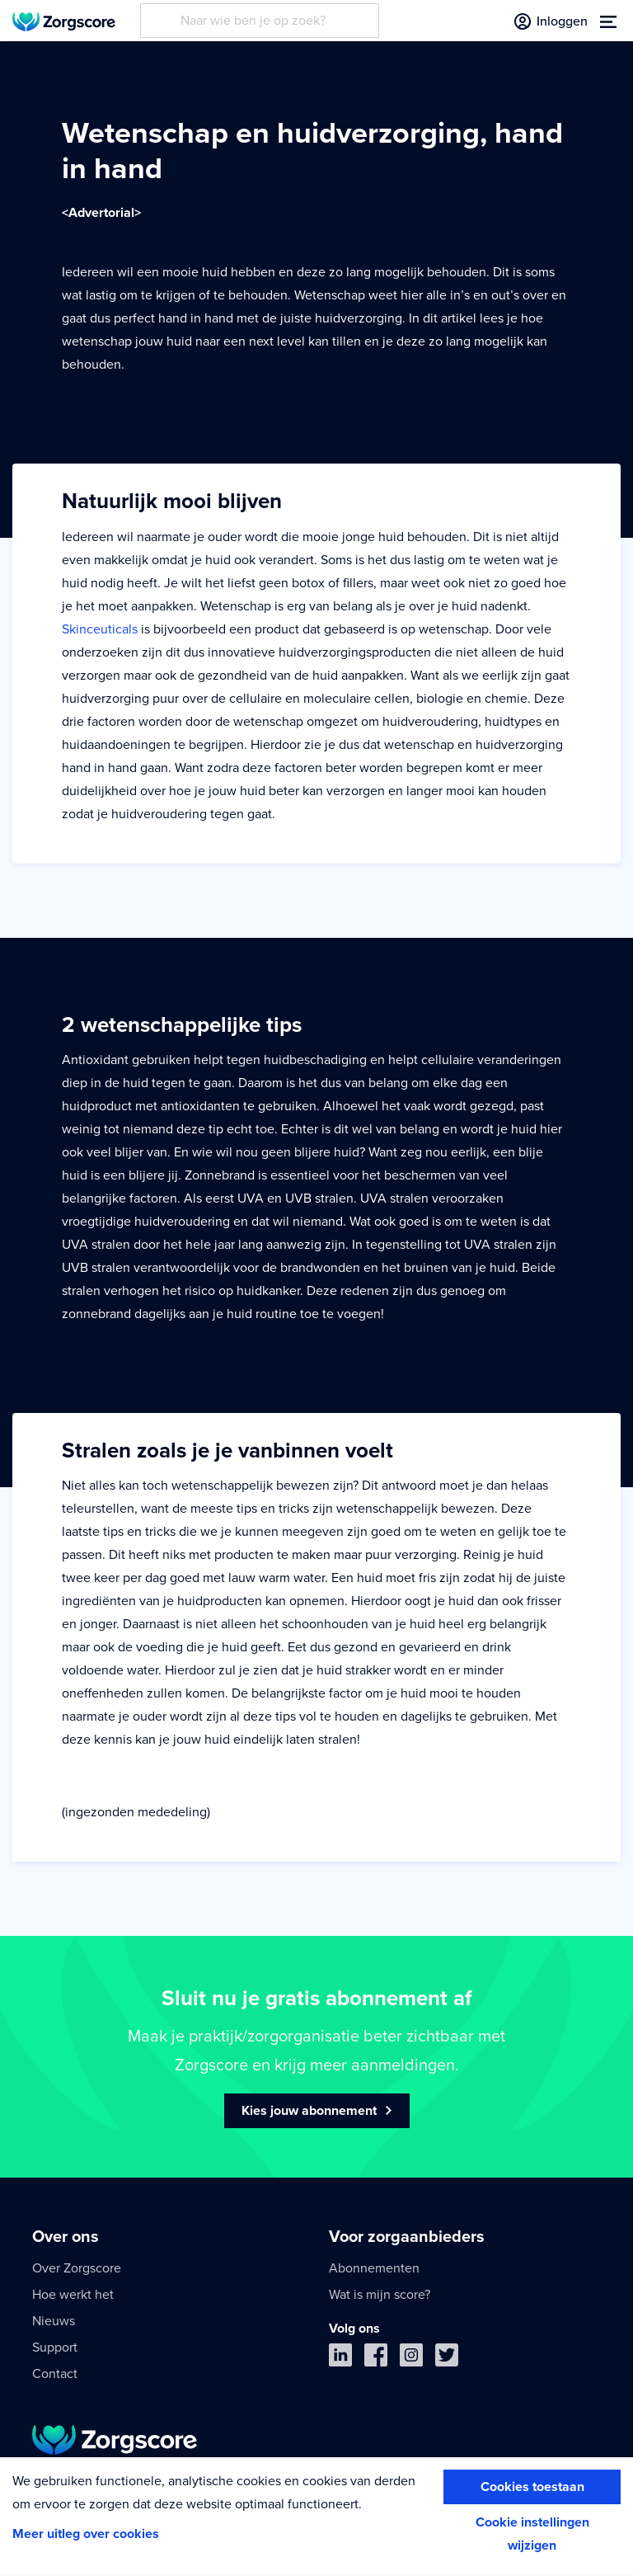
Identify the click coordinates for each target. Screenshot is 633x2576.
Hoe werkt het (73, 2294)
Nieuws (53, 2321)
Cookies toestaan (532, 2487)
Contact (54, 2374)
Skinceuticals (100, 629)
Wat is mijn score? (379, 2294)
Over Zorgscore (76, 2268)
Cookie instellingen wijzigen (532, 2534)
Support (54, 2347)
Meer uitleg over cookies (85, 2534)
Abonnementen (374, 2268)
